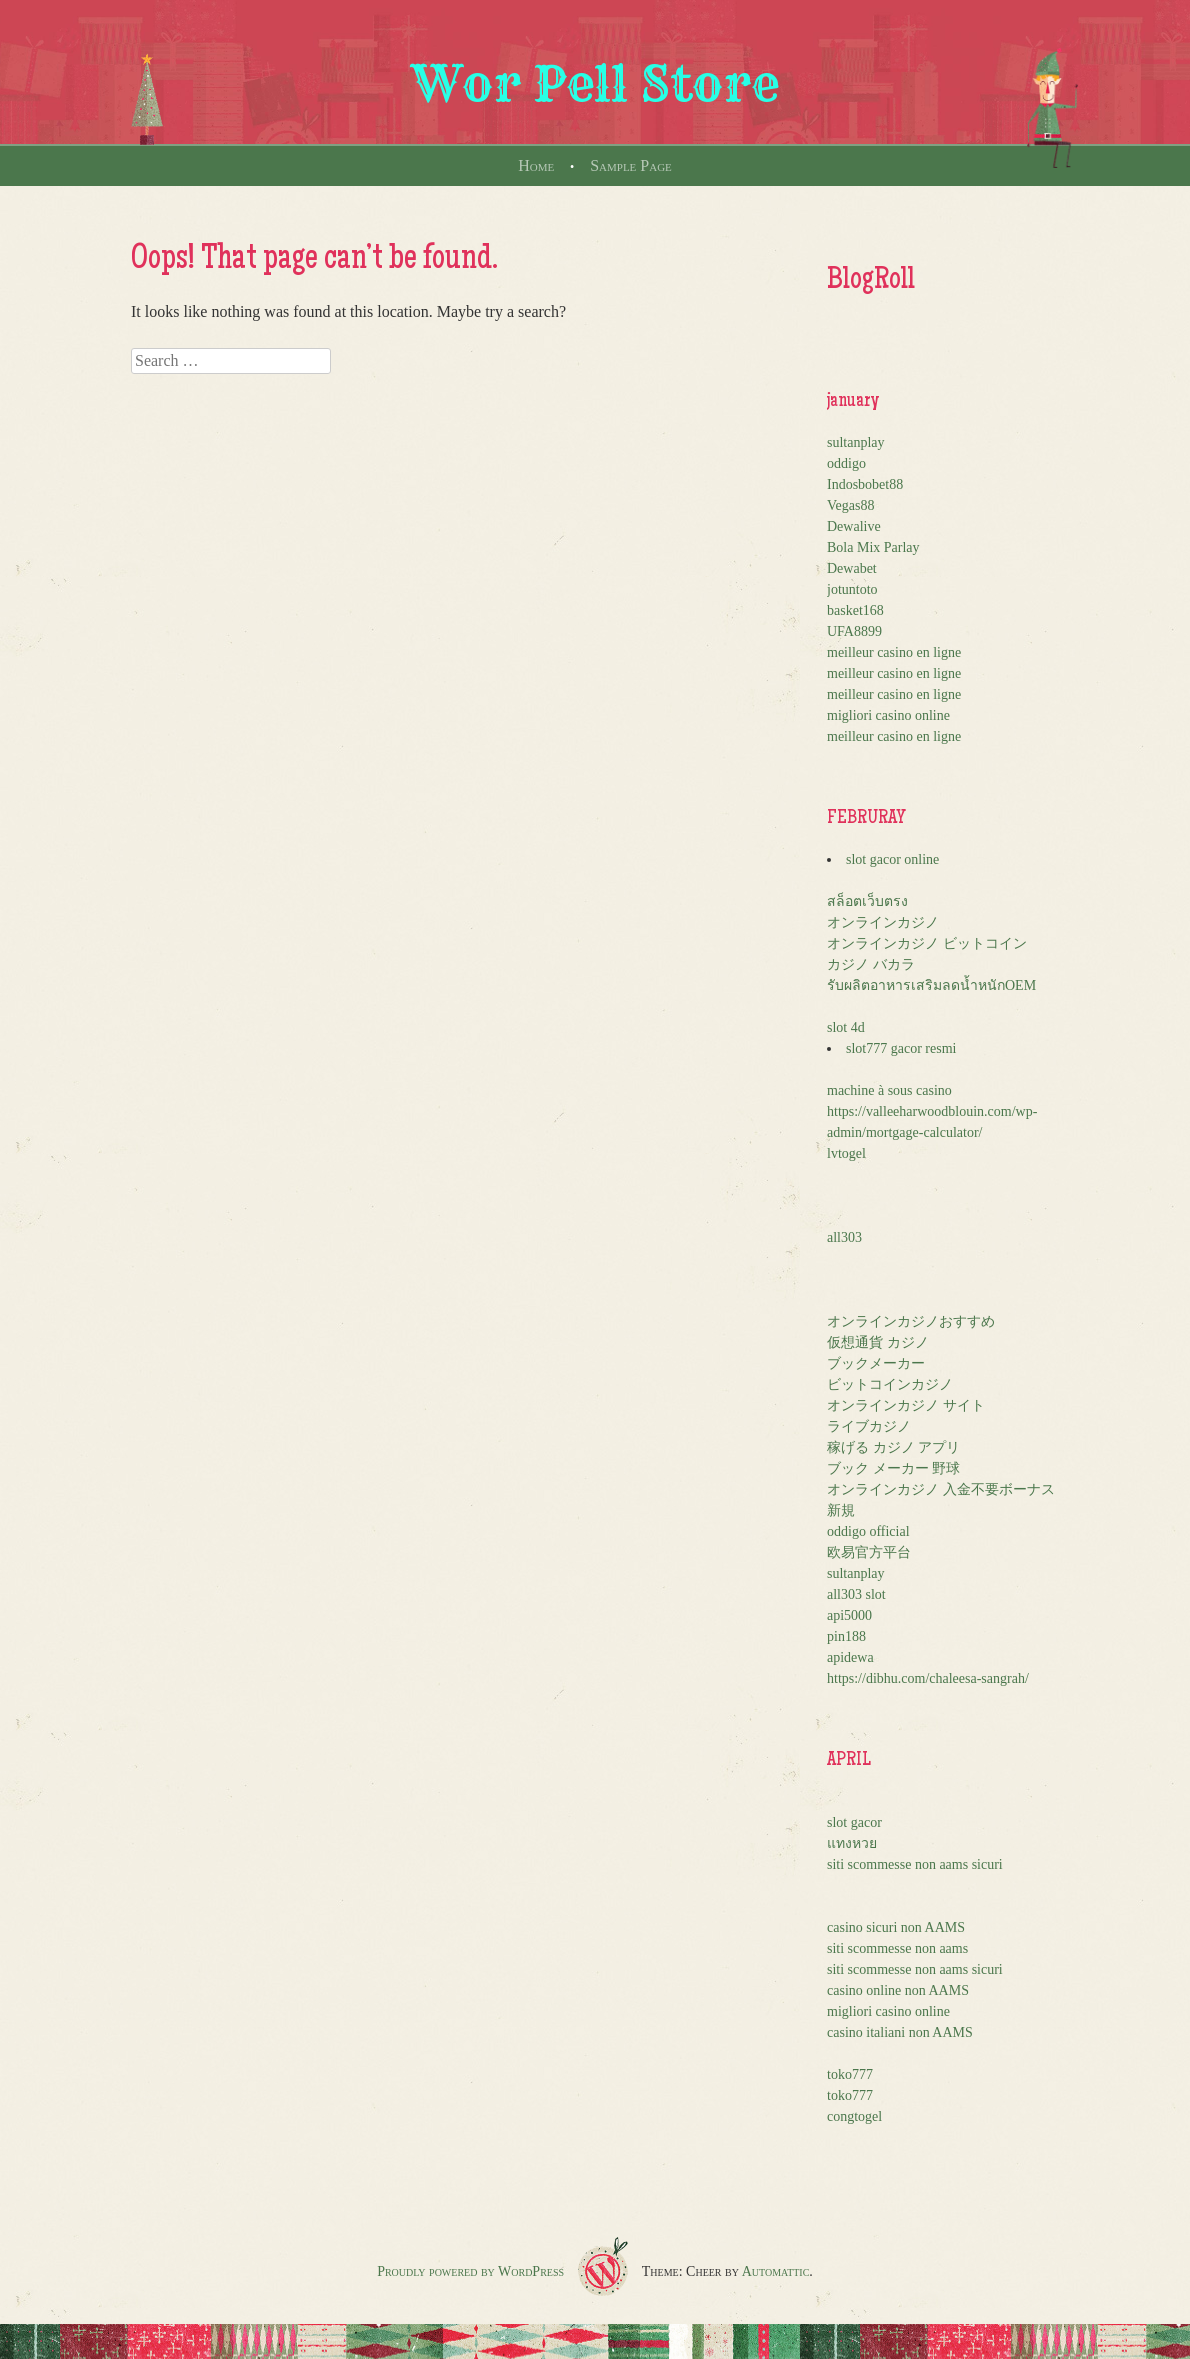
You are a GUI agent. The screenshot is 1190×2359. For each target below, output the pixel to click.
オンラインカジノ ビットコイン (927, 943)
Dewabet (852, 568)
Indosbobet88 (865, 484)
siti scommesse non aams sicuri (915, 1864)
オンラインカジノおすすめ (911, 1321)
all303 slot (856, 1594)
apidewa (850, 1657)
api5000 (849, 1615)
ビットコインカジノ (890, 1384)
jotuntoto (852, 589)
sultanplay (856, 442)
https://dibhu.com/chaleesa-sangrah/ (928, 1678)
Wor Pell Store (595, 84)
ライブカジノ (869, 1426)
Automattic (776, 2271)
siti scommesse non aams (897, 1948)
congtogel (854, 2116)
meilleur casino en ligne (894, 652)
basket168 (855, 610)
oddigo (846, 463)
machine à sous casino (889, 1090)
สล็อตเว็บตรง (867, 901)
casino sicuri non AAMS (896, 1927)
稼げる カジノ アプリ (893, 1447)
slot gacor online (892, 859)
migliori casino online (888, 715)
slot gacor (854, 1822)
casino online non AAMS (898, 1990)
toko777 (850, 2074)
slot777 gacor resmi (901, 1048)
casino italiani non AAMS (900, 2032)
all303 (844, 1237)
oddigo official (868, 1531)
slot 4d (846, 1027)
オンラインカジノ (883, 922)
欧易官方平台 (869, 1552)
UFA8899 (854, 631)
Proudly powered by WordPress (470, 2271)
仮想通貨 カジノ (878, 1342)
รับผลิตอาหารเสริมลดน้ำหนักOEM (931, 985)
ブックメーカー (876, 1363)
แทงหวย (852, 1843)
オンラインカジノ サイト (906, 1405)
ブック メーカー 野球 (893, 1468)
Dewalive (854, 526)
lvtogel (846, 1153)
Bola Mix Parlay (873, 547)
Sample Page (631, 165)
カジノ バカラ (871, 964)
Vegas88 (850, 505)
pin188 (846, 1636)
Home (536, 165)
